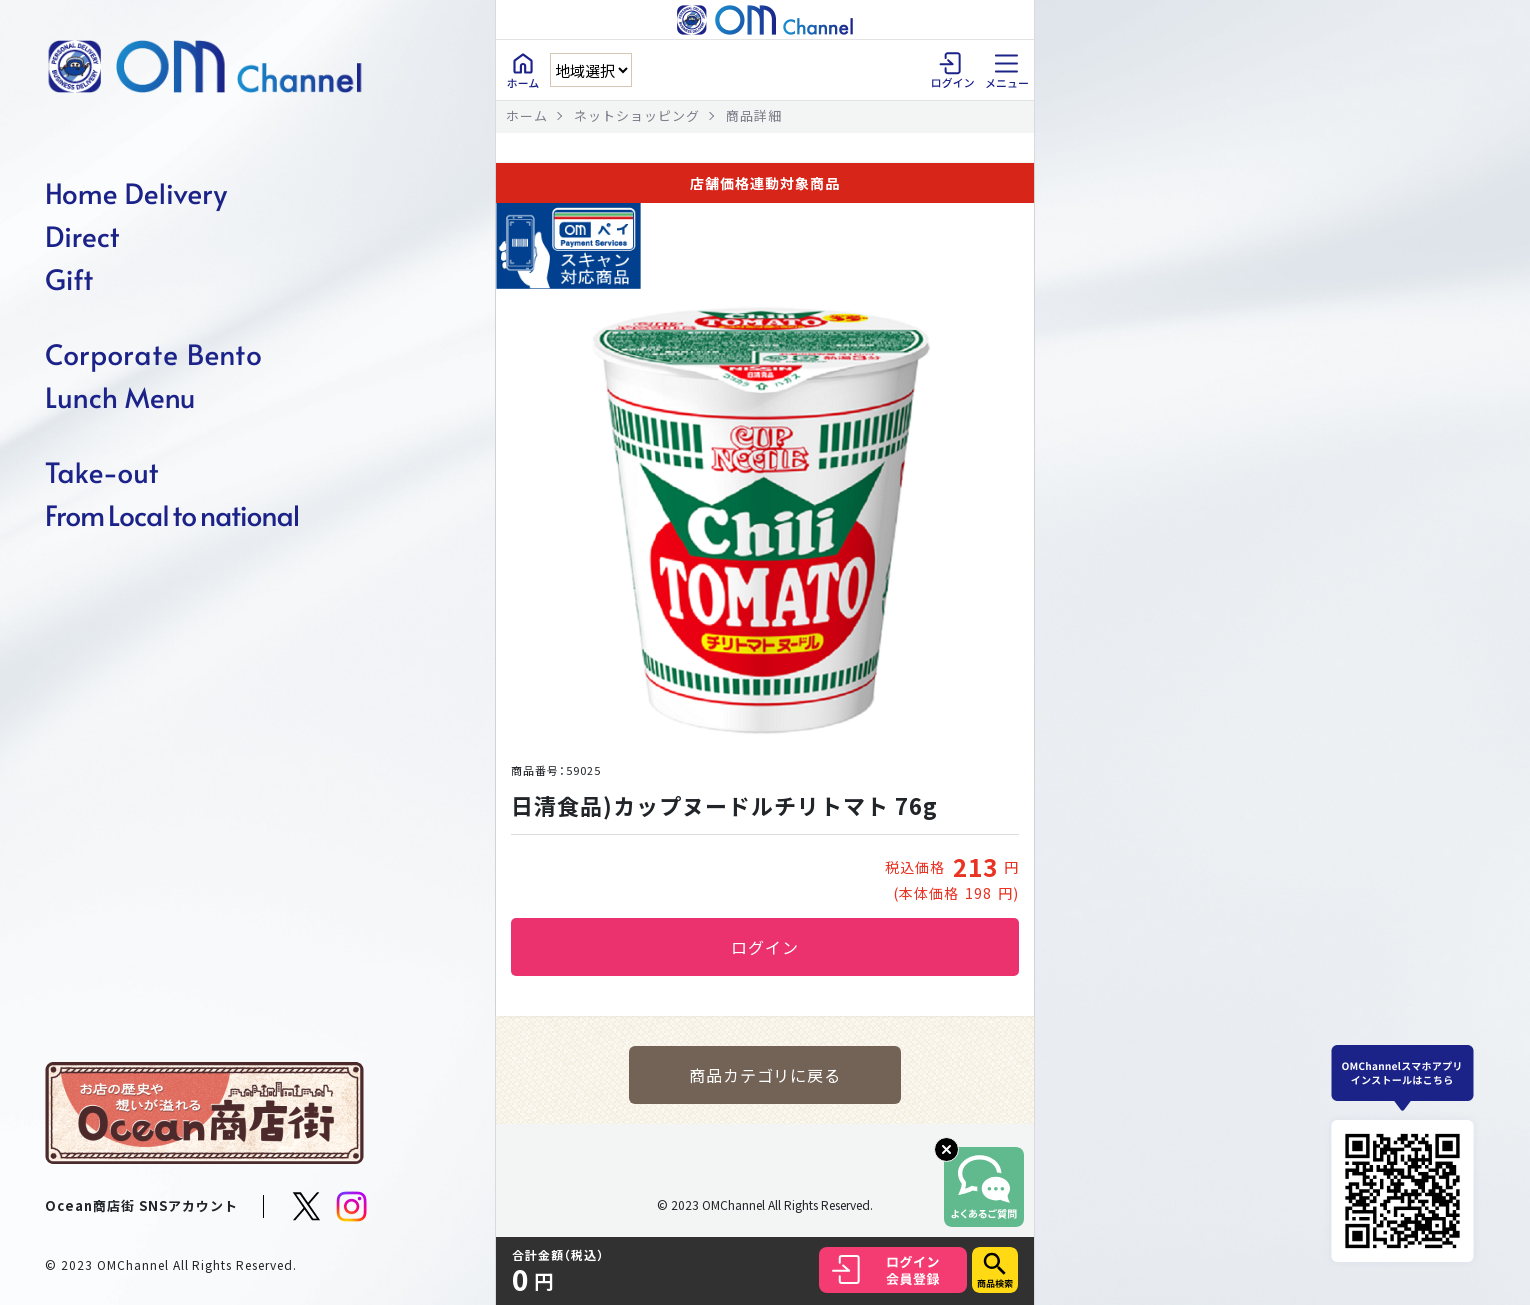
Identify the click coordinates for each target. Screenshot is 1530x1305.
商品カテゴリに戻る (765, 1075)
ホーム (527, 115)
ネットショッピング (637, 115)
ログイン (765, 947)
